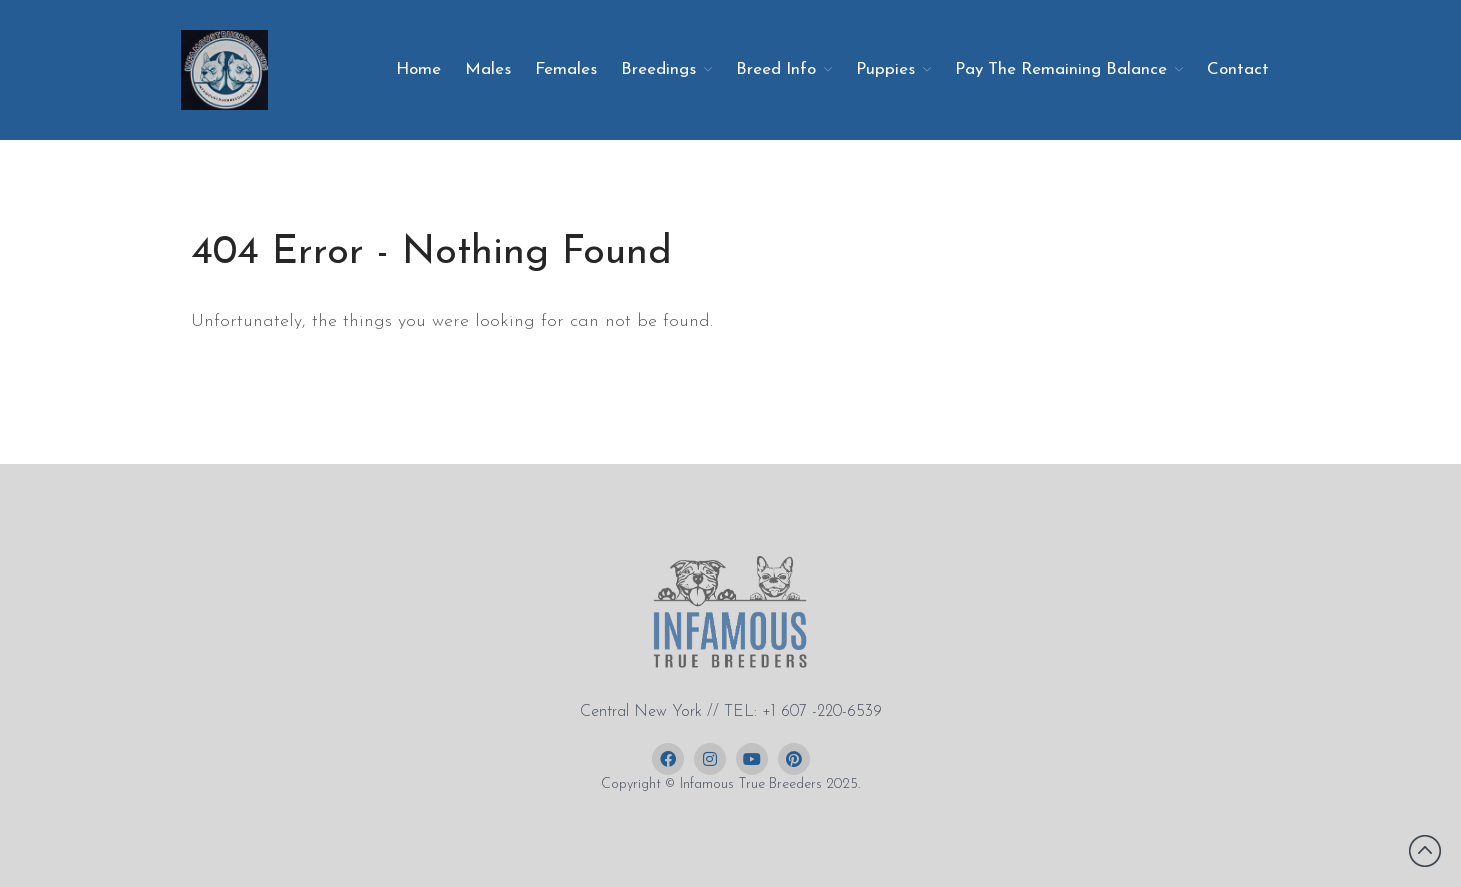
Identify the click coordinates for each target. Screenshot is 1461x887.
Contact (1238, 69)
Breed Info (776, 69)
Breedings (658, 69)
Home (418, 69)
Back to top (1425, 851)
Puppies (885, 69)
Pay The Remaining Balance (1061, 69)
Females (566, 69)
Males (488, 69)
